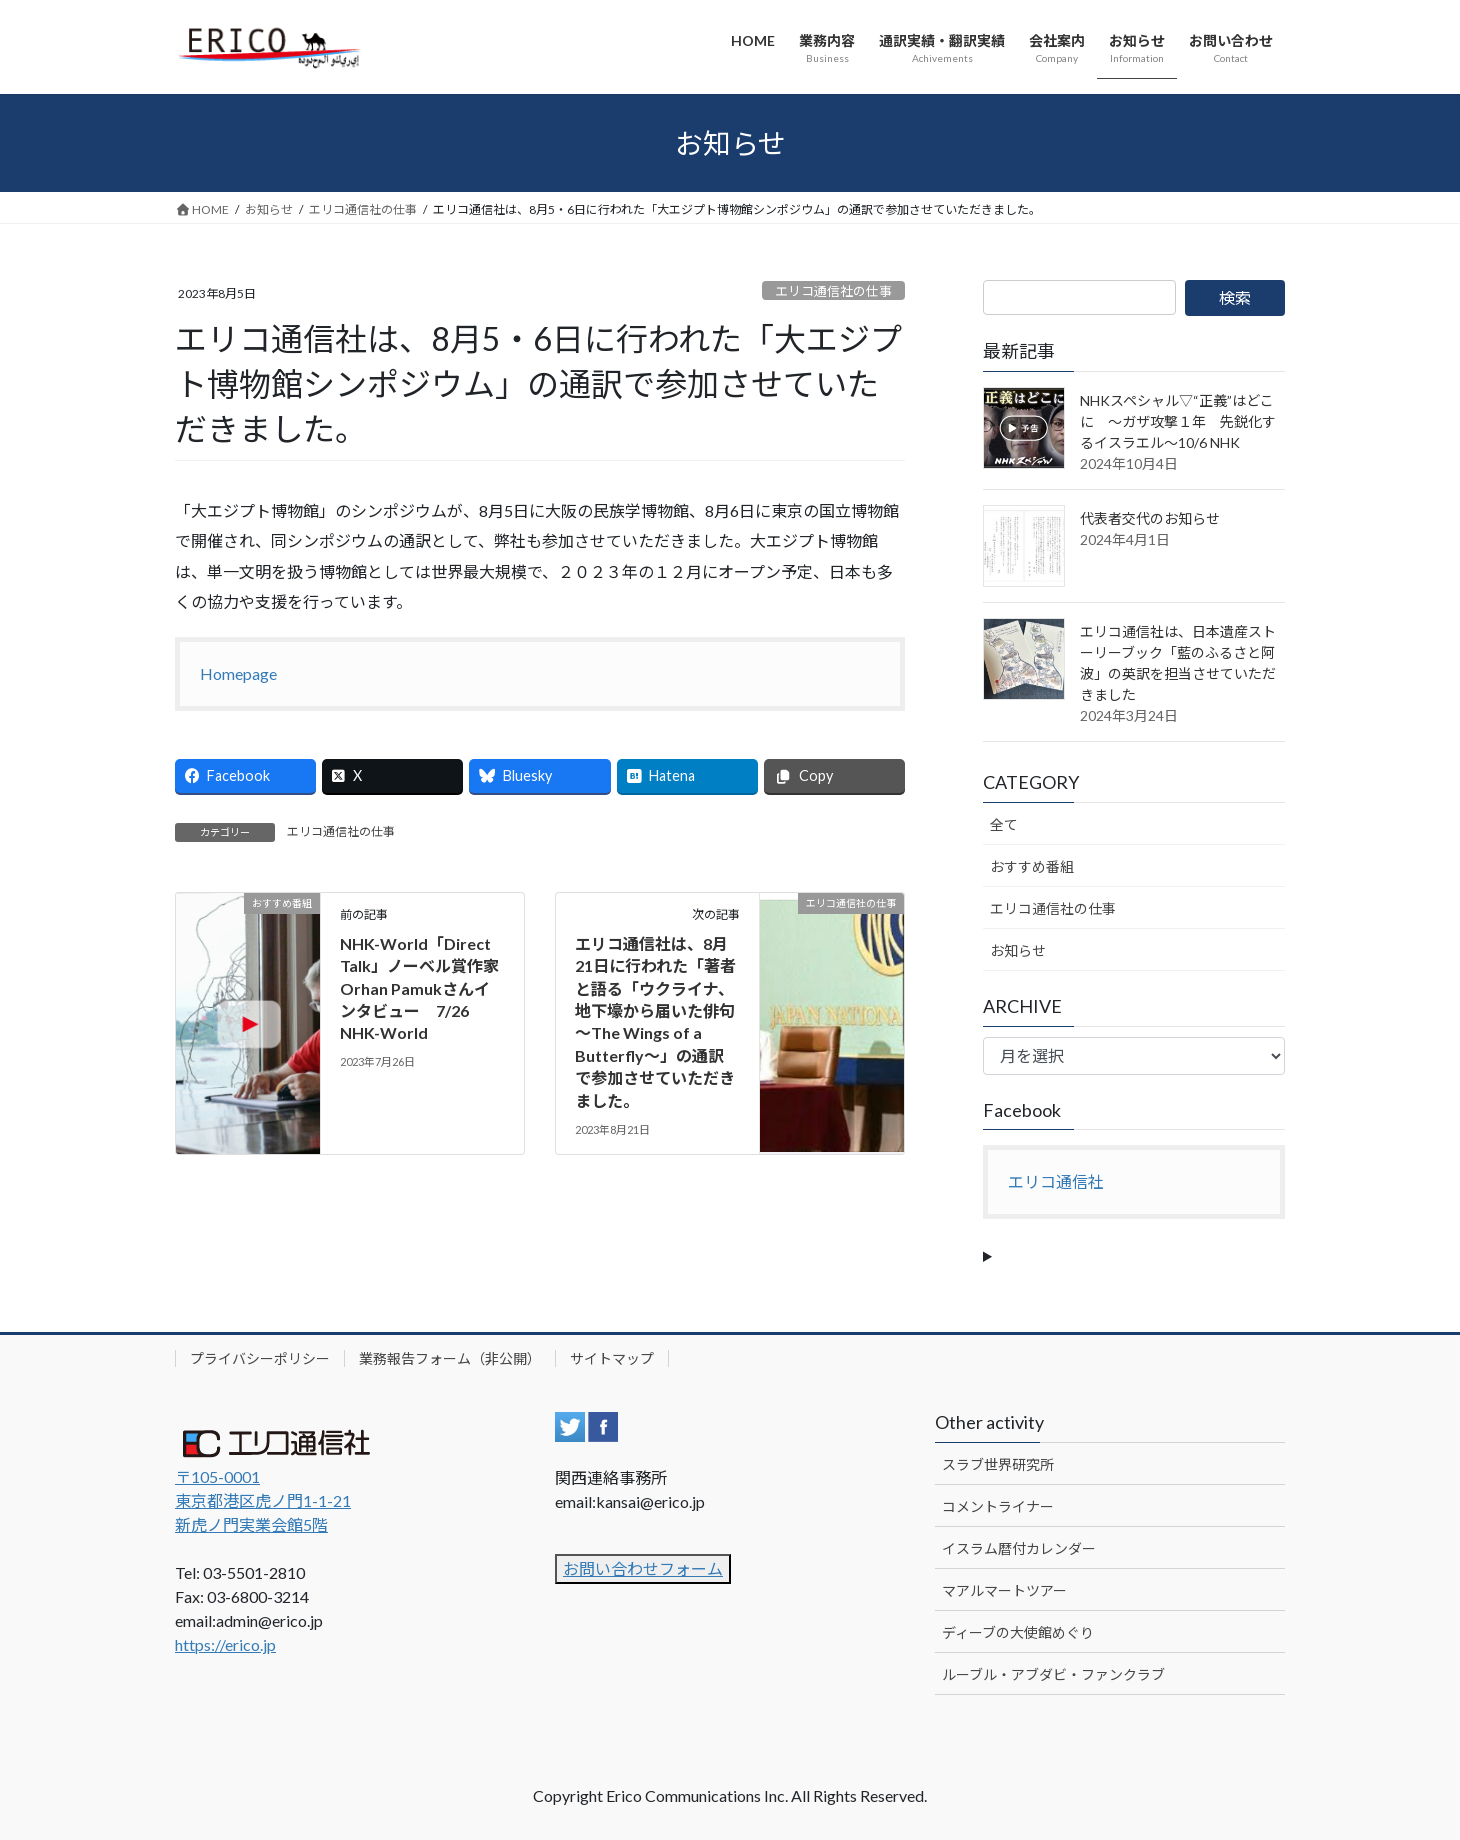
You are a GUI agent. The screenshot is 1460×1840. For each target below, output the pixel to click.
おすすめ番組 (1032, 866)
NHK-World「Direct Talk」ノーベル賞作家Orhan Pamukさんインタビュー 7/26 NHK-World (419, 988)
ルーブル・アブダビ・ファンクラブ (1053, 1674)
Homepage (238, 673)
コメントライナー (998, 1506)
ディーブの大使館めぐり (1018, 1632)
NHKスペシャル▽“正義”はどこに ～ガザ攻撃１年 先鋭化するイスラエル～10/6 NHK (1178, 421)
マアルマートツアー (1004, 1590)
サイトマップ (612, 1358)
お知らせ (1018, 950)
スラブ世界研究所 (998, 1464)
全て (1004, 824)
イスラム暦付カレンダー (1019, 1548)
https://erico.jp (225, 1644)
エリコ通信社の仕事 (833, 291)
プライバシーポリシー (260, 1358)
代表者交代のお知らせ (1150, 518)
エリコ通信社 (1056, 1181)
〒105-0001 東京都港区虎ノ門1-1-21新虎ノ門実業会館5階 (263, 1500)
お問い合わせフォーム (643, 1568)
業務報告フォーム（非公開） (450, 1358)
